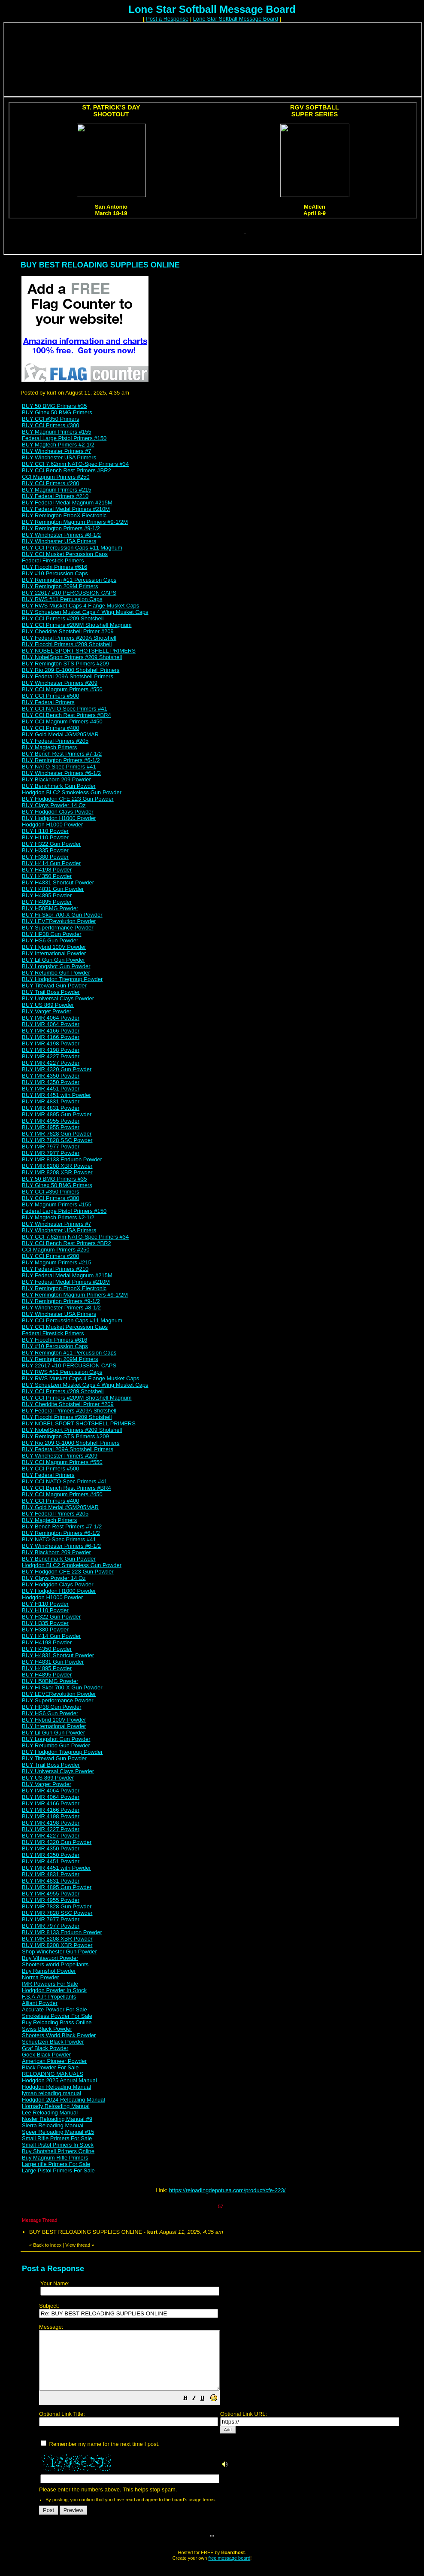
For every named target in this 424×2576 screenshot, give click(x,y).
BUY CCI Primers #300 (50, 425)
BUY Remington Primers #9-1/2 (61, 528)
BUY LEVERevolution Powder (59, 921)
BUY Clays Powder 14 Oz (54, 805)
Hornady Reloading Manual (56, 2106)
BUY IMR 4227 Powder (50, 1056)
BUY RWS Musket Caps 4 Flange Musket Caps (80, 605)
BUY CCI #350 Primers (50, 419)
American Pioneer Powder (54, 2061)
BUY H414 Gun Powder (51, 863)
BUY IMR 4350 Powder (50, 1075)
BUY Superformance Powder (58, 927)
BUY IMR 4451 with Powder (56, 1095)
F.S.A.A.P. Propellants (49, 1996)
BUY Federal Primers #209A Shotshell (69, 638)
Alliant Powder (40, 2003)
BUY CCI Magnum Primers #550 (62, 689)
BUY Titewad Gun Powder (54, 985)
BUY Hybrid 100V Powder (54, 947)
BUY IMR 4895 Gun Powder (56, 1114)
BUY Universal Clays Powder (58, 998)
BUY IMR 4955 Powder (50, 1121)
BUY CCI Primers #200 (50, 483)
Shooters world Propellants (55, 1964)
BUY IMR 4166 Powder (50, 1030)
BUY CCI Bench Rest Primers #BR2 (66, 470)
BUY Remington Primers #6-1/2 (61, 760)
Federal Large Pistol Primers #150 (64, 438)
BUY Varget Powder (46, 1011)
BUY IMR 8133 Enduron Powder (62, 1159)
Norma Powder (40, 1977)
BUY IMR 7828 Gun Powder (56, 1133)
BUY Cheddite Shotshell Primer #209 (68, 631)
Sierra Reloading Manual (52, 2125)
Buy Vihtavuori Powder (50, 1958)
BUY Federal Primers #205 (55, 741)
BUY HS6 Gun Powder (50, 940)
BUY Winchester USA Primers (59, 457)
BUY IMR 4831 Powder (50, 1101)
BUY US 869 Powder (48, 1005)
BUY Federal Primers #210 (55, 496)
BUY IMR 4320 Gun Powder (56, 1069)
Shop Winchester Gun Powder (59, 1951)
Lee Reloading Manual (50, 2112)
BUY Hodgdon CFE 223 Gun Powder (68, 799)
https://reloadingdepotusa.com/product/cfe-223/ (227, 2190)
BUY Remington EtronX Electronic (64, 515)
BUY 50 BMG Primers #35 (54, 406)
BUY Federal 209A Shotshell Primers (67, 676)
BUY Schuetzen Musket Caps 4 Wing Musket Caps (85, 612)
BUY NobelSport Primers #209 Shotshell (72, 657)
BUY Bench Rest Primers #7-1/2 (62, 753)
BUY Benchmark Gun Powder (59, 786)
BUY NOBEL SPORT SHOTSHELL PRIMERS (79, 650)
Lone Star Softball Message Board (235, 18)
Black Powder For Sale (50, 2067)
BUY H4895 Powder (47, 895)
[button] (206, 2411)
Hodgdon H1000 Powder (52, 824)
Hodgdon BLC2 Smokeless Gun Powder (71, 792)
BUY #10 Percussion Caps (55, 573)
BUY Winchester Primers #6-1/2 (61, 773)
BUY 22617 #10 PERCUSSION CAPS (69, 592)
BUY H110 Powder (45, 831)
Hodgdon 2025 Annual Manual (59, 2080)
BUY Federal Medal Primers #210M (66, 509)
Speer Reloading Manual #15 (58, 2132)
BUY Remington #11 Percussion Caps (69, 580)
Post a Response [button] (167, 18)
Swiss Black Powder (47, 2029)
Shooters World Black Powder (59, 2035)
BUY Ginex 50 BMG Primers (57, 412)
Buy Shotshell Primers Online (58, 2151)
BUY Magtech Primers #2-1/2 (58, 444)
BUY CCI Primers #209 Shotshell (63, 618)
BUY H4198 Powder (47, 869)
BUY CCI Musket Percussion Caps (65, 554)
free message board (229, 2569)
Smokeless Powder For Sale (57, 2016)
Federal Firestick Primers (53, 560)
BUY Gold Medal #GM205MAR (60, 734)
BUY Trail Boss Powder (51, 992)
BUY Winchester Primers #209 (59, 683)
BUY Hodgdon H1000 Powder (59, 818)
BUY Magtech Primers (49, 747)
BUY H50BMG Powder (50, 908)
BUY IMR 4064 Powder (50, 1018)
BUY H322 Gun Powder (51, 844)
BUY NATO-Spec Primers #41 (59, 766)
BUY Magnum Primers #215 (56, 489)
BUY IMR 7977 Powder (50, 1146)
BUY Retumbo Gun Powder (56, 972)
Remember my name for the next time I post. (100, 2455)
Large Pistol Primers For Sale (58, 2170)
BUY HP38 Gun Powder (52, 934)
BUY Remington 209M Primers (60, 586)
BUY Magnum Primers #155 (56, 431)
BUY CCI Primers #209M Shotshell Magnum (77, 625)
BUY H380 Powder (45, 857)
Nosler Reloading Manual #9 (57, 2119)
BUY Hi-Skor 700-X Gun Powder (62, 914)
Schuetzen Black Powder (53, 2041)
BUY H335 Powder (45, 850)
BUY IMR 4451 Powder (50, 1088)
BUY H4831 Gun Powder (53, 889)
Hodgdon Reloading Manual (56, 2087)
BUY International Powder (54, 953)
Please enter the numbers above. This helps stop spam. (227, 2414)
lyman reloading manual (51, 2093)
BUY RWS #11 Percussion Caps (62, 599)
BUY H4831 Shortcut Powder (58, 882)
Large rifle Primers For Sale (56, 2164)
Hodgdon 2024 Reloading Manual (63, 2099)
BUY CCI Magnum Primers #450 (62, 721)
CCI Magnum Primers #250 (56, 477)
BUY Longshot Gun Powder (56, 966)
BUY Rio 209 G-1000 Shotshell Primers (70, 670)
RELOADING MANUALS (52, 2074)
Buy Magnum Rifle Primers (55, 2157)
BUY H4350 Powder (47, 876)
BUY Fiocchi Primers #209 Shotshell (67, 644)
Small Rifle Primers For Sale (57, 2138)
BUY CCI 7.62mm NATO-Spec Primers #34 (75, 464)
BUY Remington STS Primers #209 (65, 663)
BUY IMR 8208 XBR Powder (57, 1166)
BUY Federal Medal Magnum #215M (67, 502)
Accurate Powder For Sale (54, 2009)
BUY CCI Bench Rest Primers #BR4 (66, 715)
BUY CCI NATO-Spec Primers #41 (64, 708)
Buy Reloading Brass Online (57, 2022)
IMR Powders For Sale (50, 1984)
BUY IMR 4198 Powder (50, 1043)
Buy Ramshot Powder (49, 1971)
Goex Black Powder (46, 2054)
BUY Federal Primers (48, 702)
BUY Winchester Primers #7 (56, 451)
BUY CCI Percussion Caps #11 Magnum (72, 547)
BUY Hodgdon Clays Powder (58, 811)
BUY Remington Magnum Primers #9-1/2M (75, 522)
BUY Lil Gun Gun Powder (53, 960)
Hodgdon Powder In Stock (54, 1990)
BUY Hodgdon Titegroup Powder (62, 979)
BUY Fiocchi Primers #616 (54, 567)
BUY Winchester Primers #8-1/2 (61, 535)
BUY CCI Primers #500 (50, 696)
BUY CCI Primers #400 (50, 728)
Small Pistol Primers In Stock (58, 2145)
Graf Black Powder (45, 2048)
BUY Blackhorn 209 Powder (56, 779)
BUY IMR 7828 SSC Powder (57, 1140)
